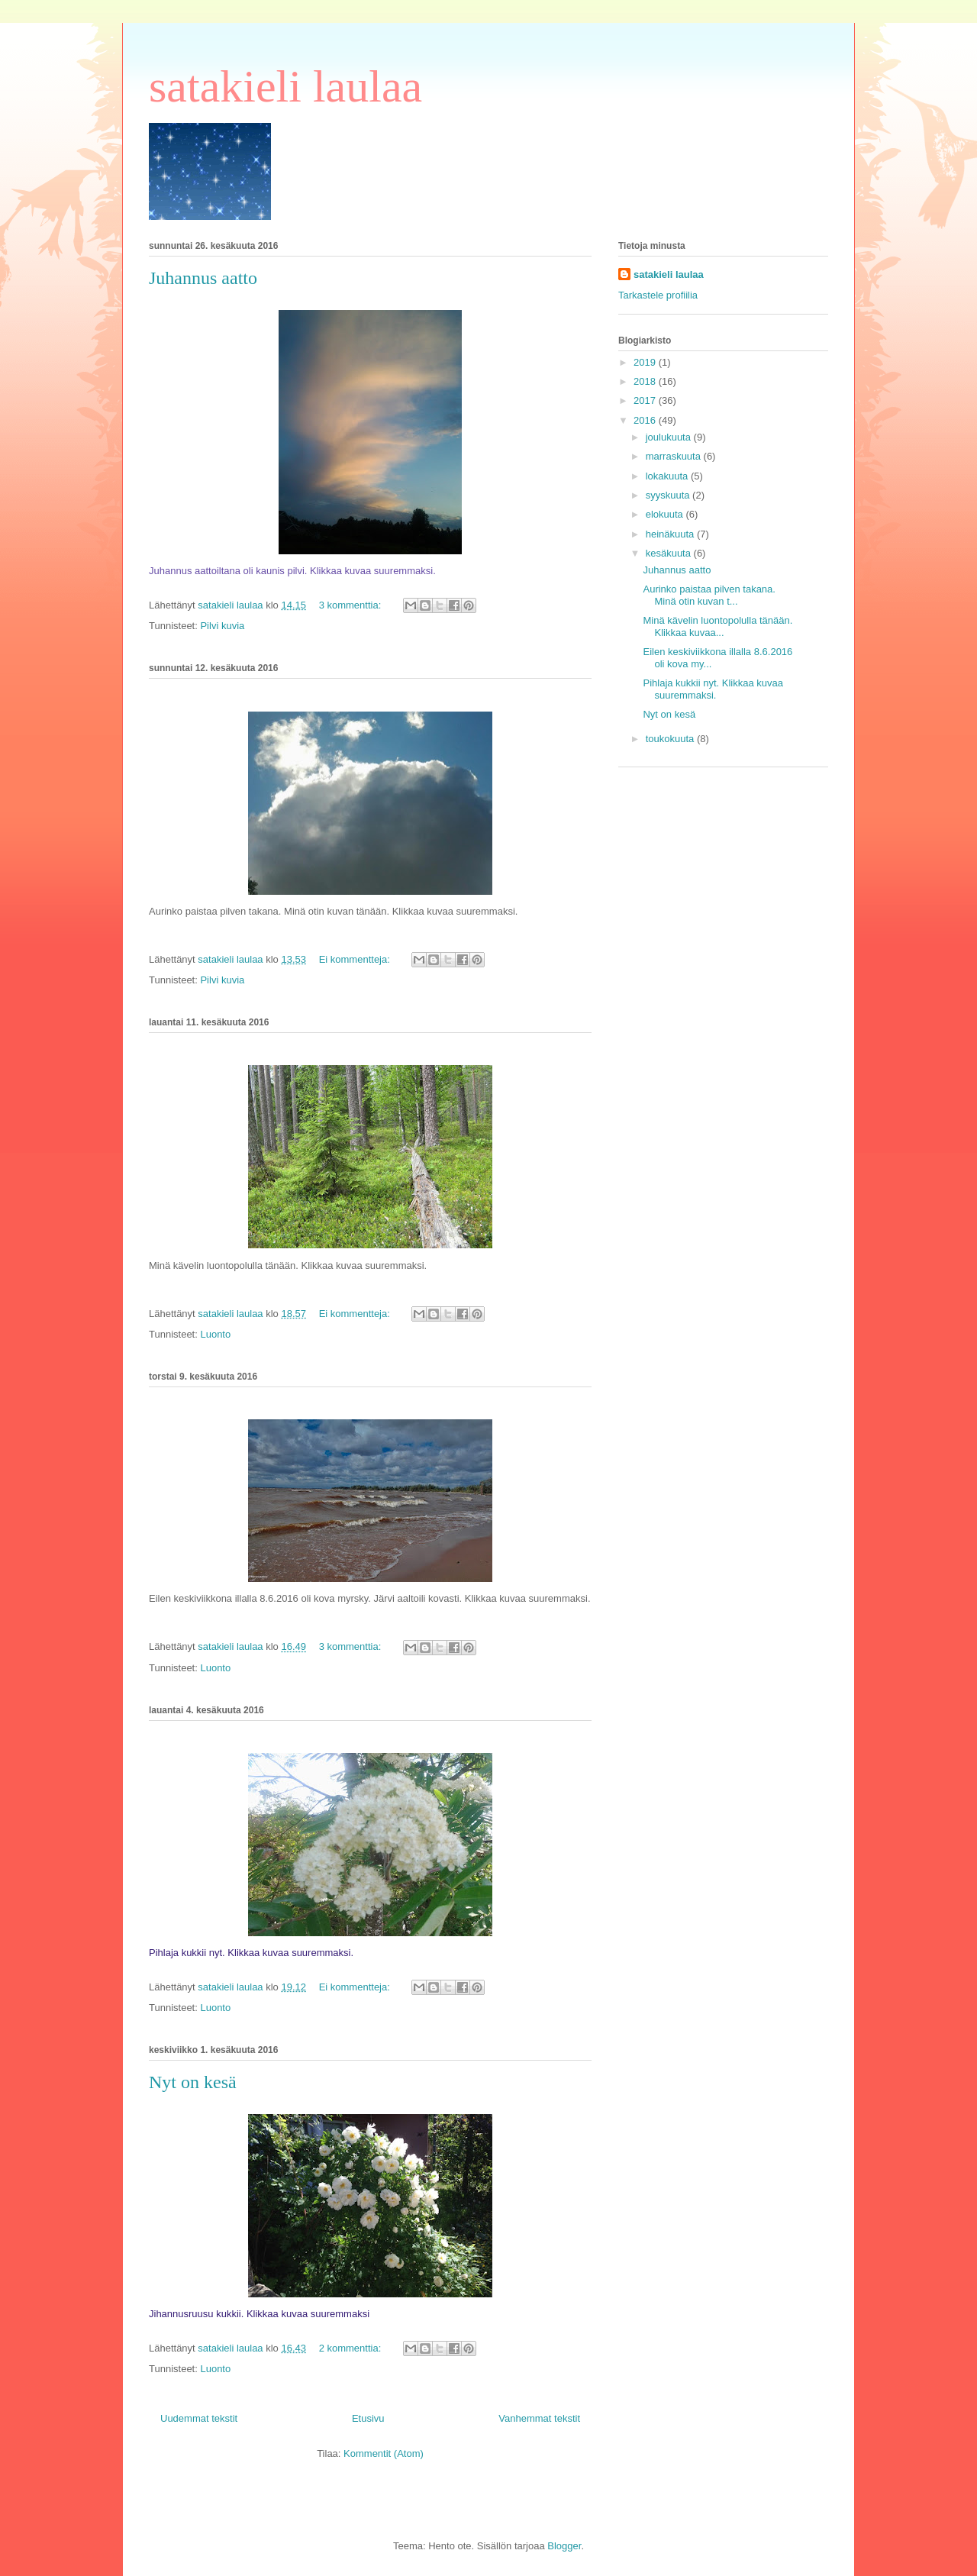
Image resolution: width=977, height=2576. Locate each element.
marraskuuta (675, 456)
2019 (646, 362)
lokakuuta (668, 476)
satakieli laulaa (285, 86)
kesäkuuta (670, 553)
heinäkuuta (671, 534)
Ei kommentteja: (356, 959)
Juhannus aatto (203, 278)
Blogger (564, 2546)
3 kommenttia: (351, 605)
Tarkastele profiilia (658, 295)
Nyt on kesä (193, 2082)
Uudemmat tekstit (198, 2418)
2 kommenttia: (351, 2348)
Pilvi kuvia (222, 625)
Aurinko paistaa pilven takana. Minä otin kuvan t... (709, 595)
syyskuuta (669, 495)
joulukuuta (670, 437)
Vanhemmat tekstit (539, 2418)
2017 (646, 400)
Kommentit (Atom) (383, 2453)
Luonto (215, 1334)
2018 (646, 381)
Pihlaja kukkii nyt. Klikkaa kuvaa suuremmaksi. (713, 689)
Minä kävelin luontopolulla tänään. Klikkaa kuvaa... (717, 626)
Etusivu (368, 2418)
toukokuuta (671, 738)
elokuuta (666, 514)
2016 (646, 420)
